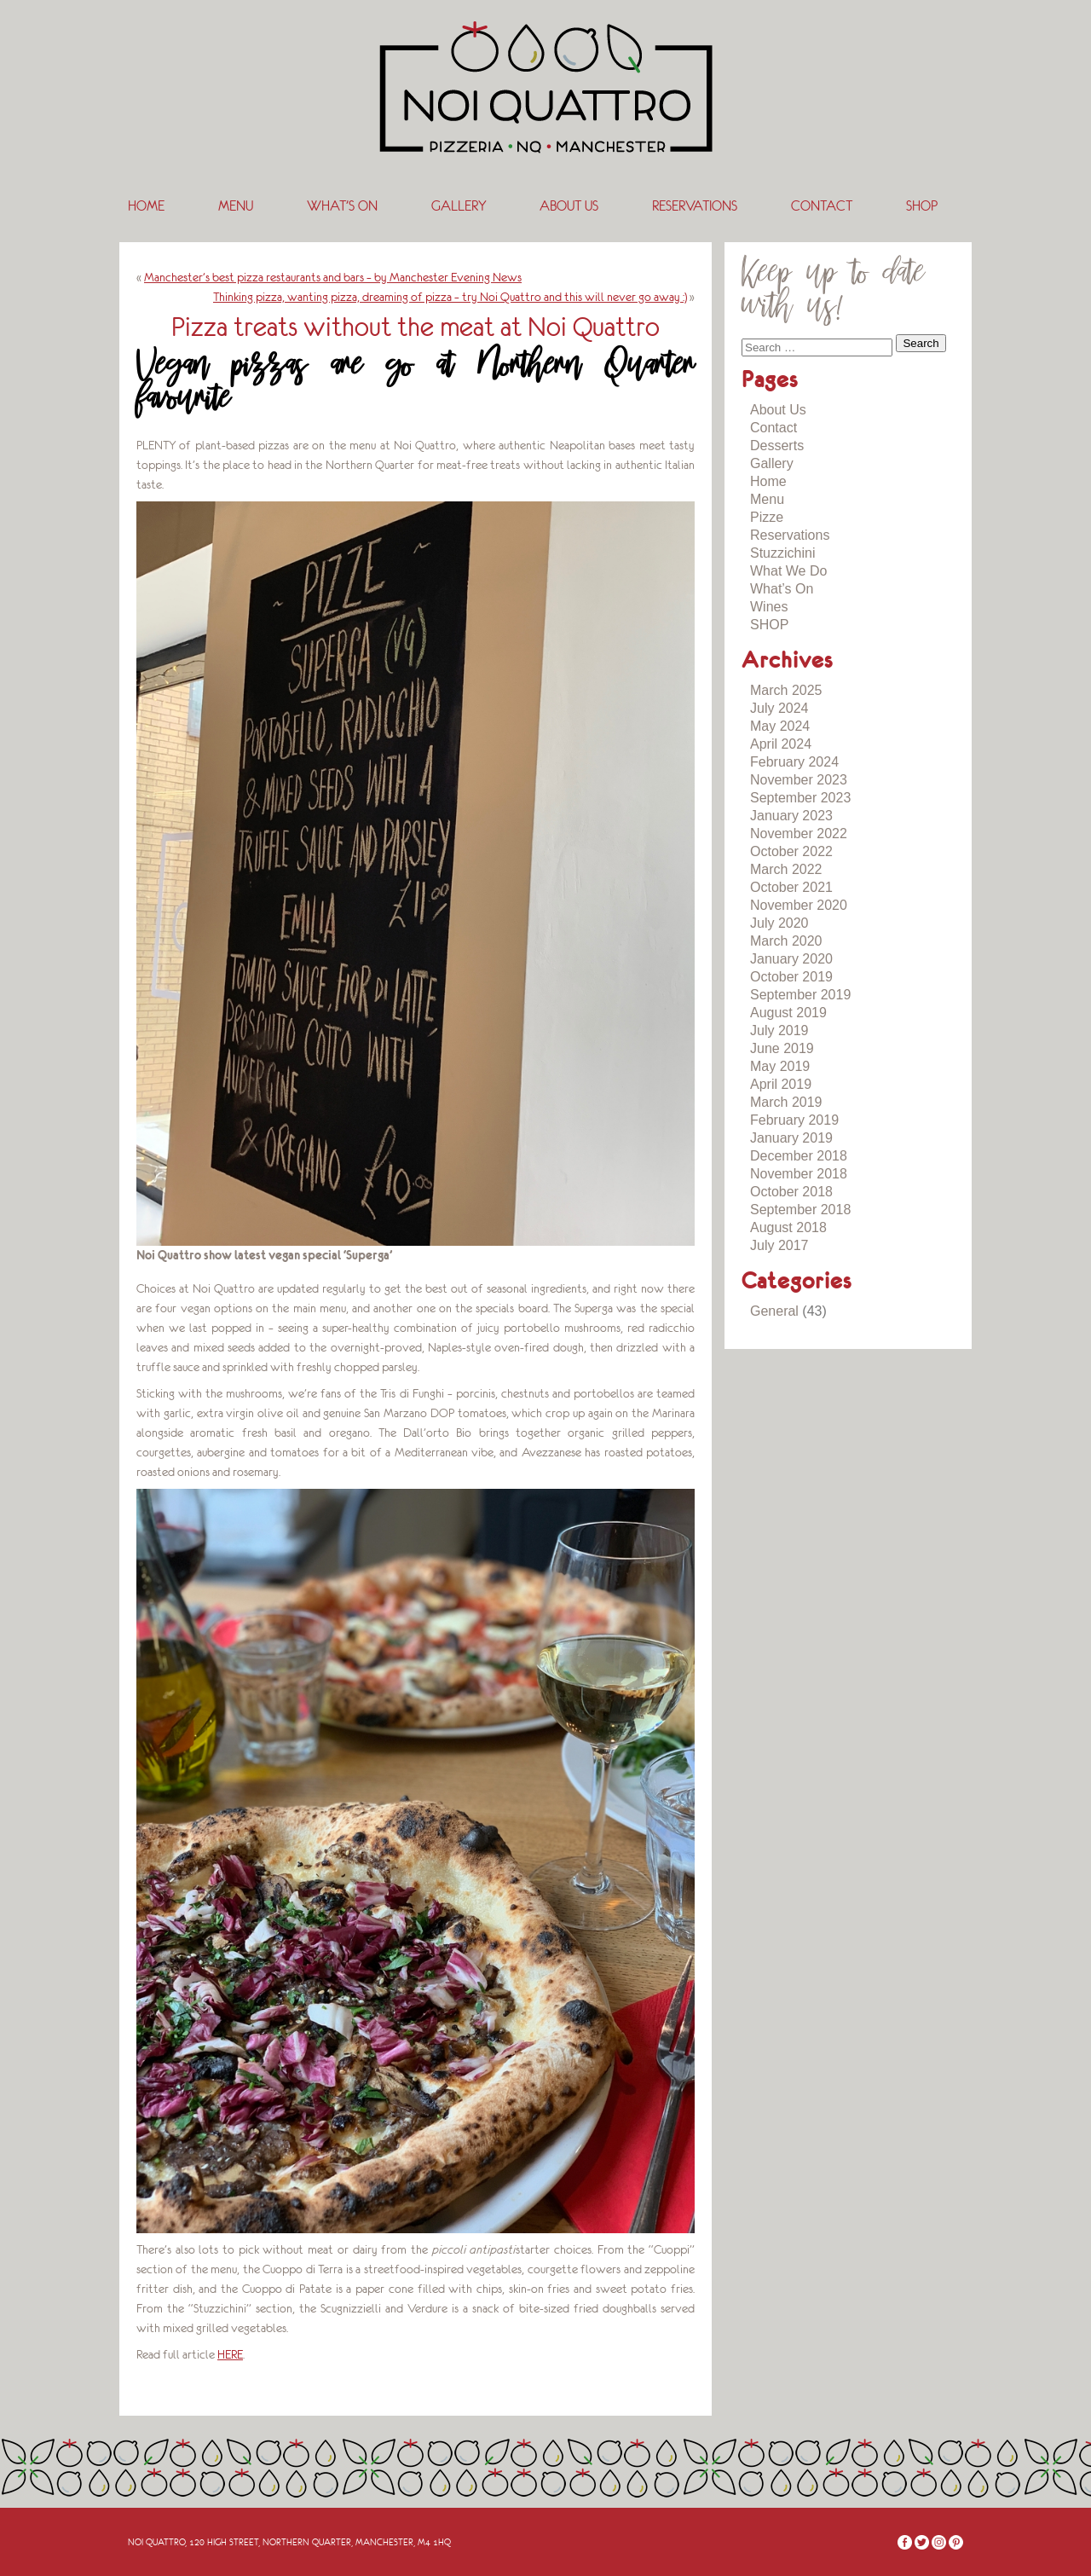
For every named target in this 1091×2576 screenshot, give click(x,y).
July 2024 (779, 708)
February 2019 (794, 1120)
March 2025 (786, 690)
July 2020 (779, 923)
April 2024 (780, 744)
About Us (569, 206)
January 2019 (791, 1138)
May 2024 (780, 726)
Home (146, 206)
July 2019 (779, 1030)
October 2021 (791, 887)
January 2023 (791, 815)
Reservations (694, 206)
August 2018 (788, 1227)
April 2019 (780, 1084)
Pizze (766, 517)
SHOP (922, 206)
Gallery (458, 206)
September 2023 (800, 797)
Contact (821, 206)
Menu (235, 206)
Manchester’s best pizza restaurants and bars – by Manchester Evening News (333, 277)
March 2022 (786, 869)
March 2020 (786, 941)
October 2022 (791, 851)
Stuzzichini (782, 553)
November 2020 (798, 905)
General (774, 1311)
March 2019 (786, 1102)
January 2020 (791, 959)
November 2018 (798, 1173)
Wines (769, 606)
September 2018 (800, 1209)
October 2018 (791, 1191)
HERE (230, 2354)
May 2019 (780, 1066)
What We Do (788, 571)
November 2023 (798, 780)
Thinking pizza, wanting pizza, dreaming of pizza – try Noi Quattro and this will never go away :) (450, 297)
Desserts (777, 445)
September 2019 (800, 994)
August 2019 (788, 1012)
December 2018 (798, 1156)
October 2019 (791, 977)
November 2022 (798, 833)
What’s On (342, 206)
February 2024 (794, 762)
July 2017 (779, 1245)
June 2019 (782, 1048)
